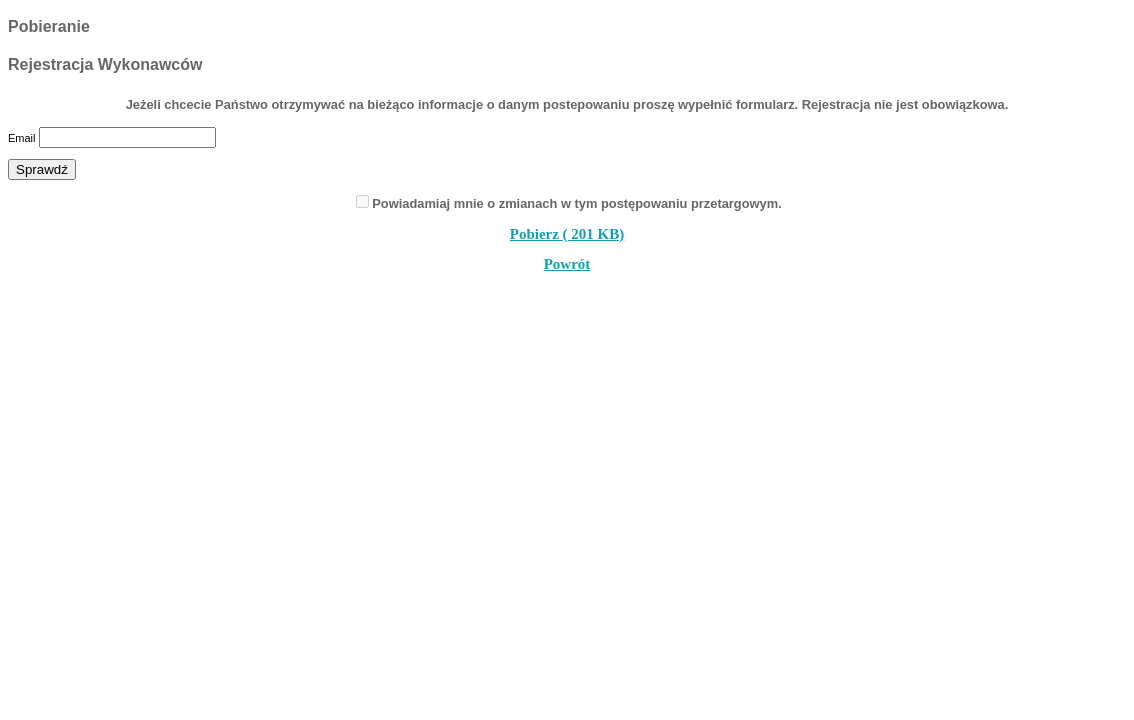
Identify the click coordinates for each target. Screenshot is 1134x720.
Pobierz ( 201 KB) (567, 234)
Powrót (567, 264)
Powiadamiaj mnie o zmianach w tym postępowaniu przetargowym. (576, 203)
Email (22, 138)
